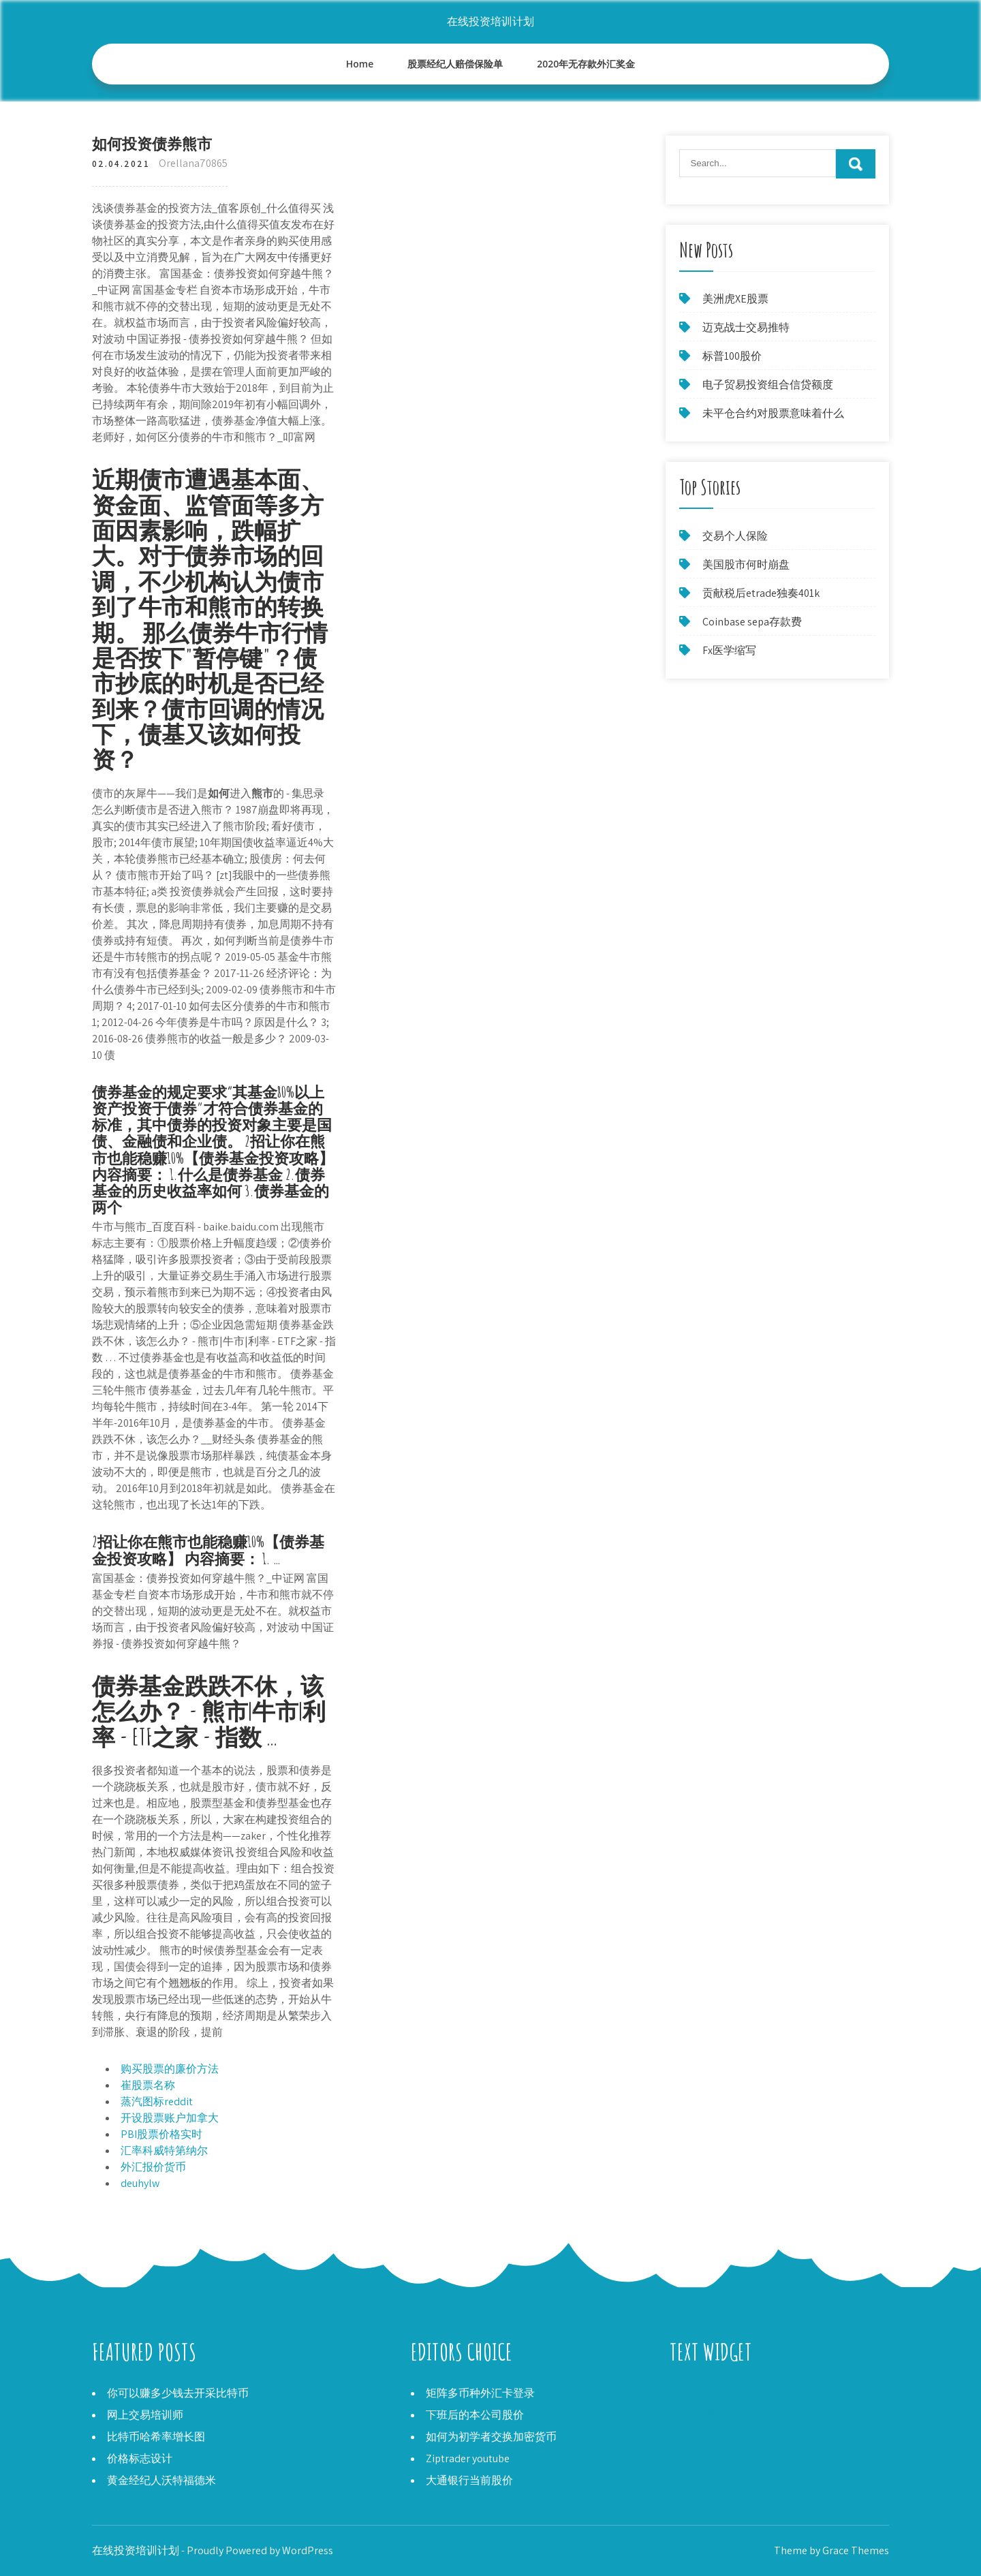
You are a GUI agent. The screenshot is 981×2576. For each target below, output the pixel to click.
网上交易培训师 (145, 2415)
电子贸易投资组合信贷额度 (767, 384)
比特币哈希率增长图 (156, 2437)
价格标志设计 (139, 2458)
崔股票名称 (148, 2085)
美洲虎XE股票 (735, 299)
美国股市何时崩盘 (746, 564)
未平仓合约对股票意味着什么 (773, 413)
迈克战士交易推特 (746, 327)
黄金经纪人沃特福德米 (161, 2480)
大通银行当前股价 (469, 2480)
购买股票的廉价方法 (170, 2069)
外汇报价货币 (153, 2167)
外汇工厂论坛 (702, 2393)
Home (360, 63)
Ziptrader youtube (468, 2458)
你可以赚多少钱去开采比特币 (178, 2393)
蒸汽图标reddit (157, 2101)
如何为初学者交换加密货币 (491, 2437)
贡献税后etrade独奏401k (761, 593)
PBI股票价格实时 (161, 2134)
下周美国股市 (702, 2409)
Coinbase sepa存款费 (752, 622)
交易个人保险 (735, 536)
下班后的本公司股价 (475, 2415)
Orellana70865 (193, 163)
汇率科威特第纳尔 (164, 2150)
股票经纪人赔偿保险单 (455, 63)
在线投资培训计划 (490, 21)
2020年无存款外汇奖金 (586, 63)
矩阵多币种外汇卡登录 (480, 2393)
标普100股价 (732, 356)
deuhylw (140, 2183)
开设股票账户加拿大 (170, 2118)
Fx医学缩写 (729, 650)
